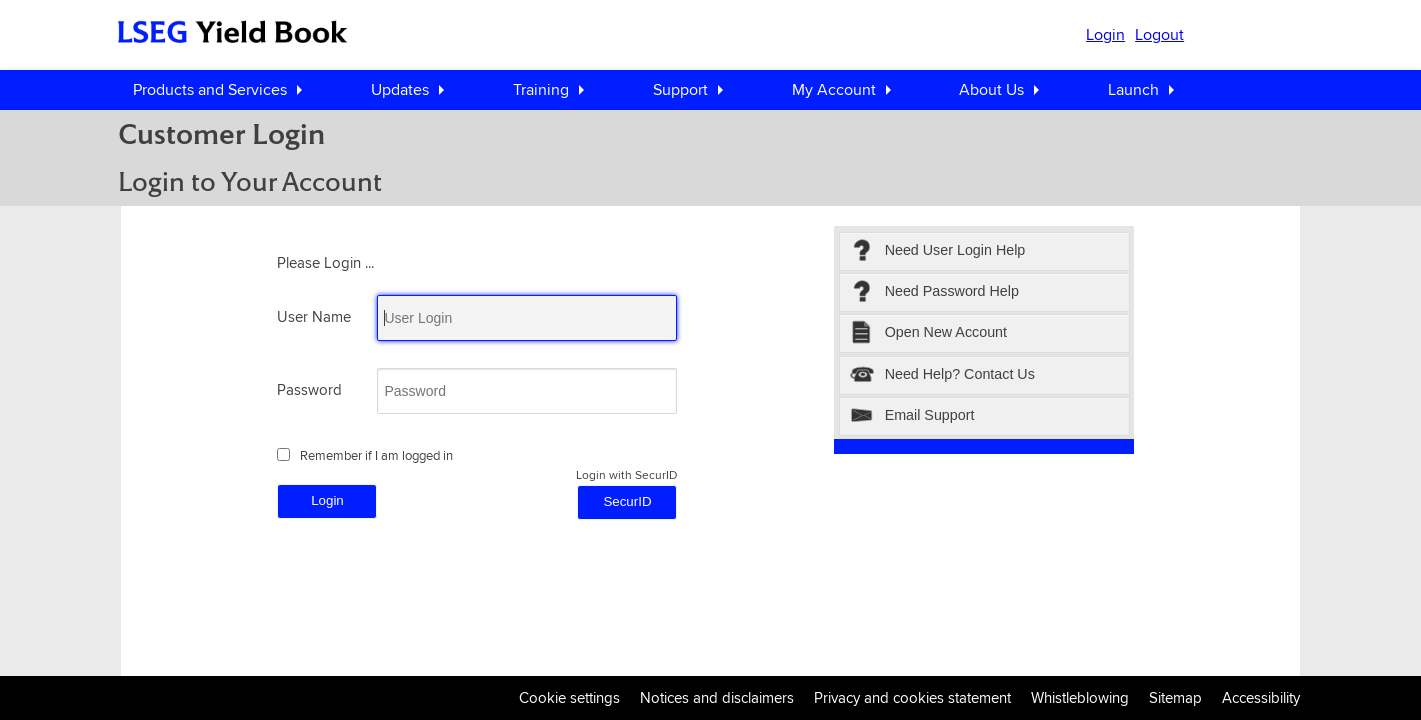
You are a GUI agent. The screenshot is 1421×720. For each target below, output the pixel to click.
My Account (834, 89)
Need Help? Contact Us (942, 375)
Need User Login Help (937, 251)
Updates (400, 89)
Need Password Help (934, 292)
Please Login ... (325, 262)
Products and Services (210, 89)
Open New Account (928, 333)
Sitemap (1175, 697)
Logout (1159, 34)
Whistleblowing (1080, 697)
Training (541, 89)
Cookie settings (569, 697)
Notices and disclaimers (717, 697)
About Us (991, 89)
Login (1105, 34)
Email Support (912, 416)
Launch (1133, 89)
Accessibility (1261, 697)
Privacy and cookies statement (912, 697)
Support (680, 89)
